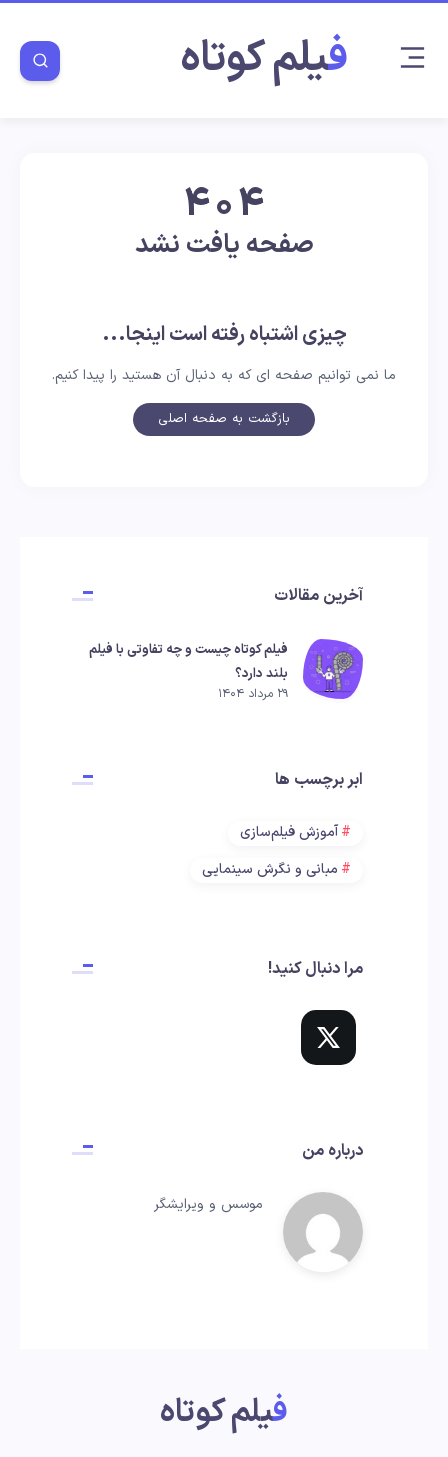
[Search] (40, 61)
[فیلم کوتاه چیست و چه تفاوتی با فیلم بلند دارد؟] (333, 671)
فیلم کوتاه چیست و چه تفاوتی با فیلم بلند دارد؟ (188, 662)
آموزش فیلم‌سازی (289, 832)
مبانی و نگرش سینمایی (270, 869)
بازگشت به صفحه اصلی (224, 422)
